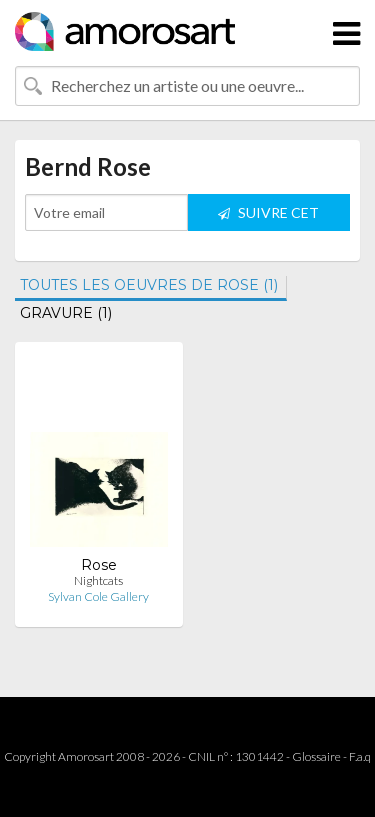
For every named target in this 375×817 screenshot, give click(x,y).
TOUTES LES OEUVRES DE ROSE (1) (149, 285)
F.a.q (360, 756)
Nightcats (98, 580)
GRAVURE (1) (66, 313)
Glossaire (316, 756)
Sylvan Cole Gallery (98, 596)
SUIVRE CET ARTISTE (268, 217)
